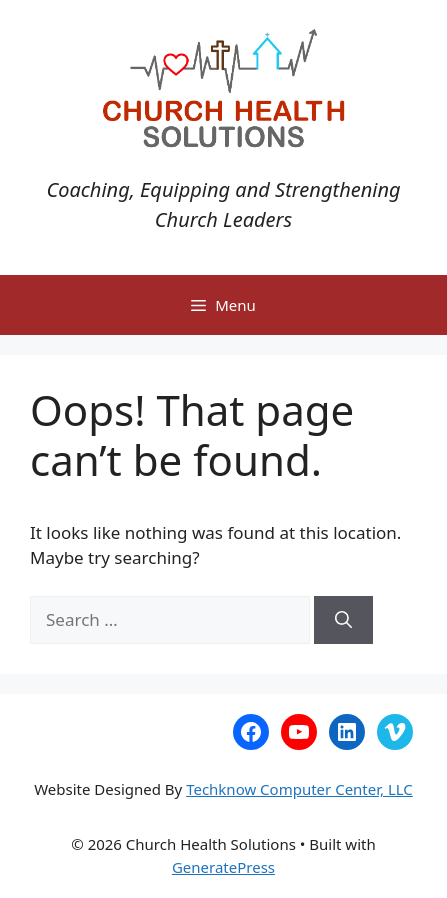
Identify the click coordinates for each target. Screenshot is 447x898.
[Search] (343, 620)
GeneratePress (223, 867)
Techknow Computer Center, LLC (299, 789)
